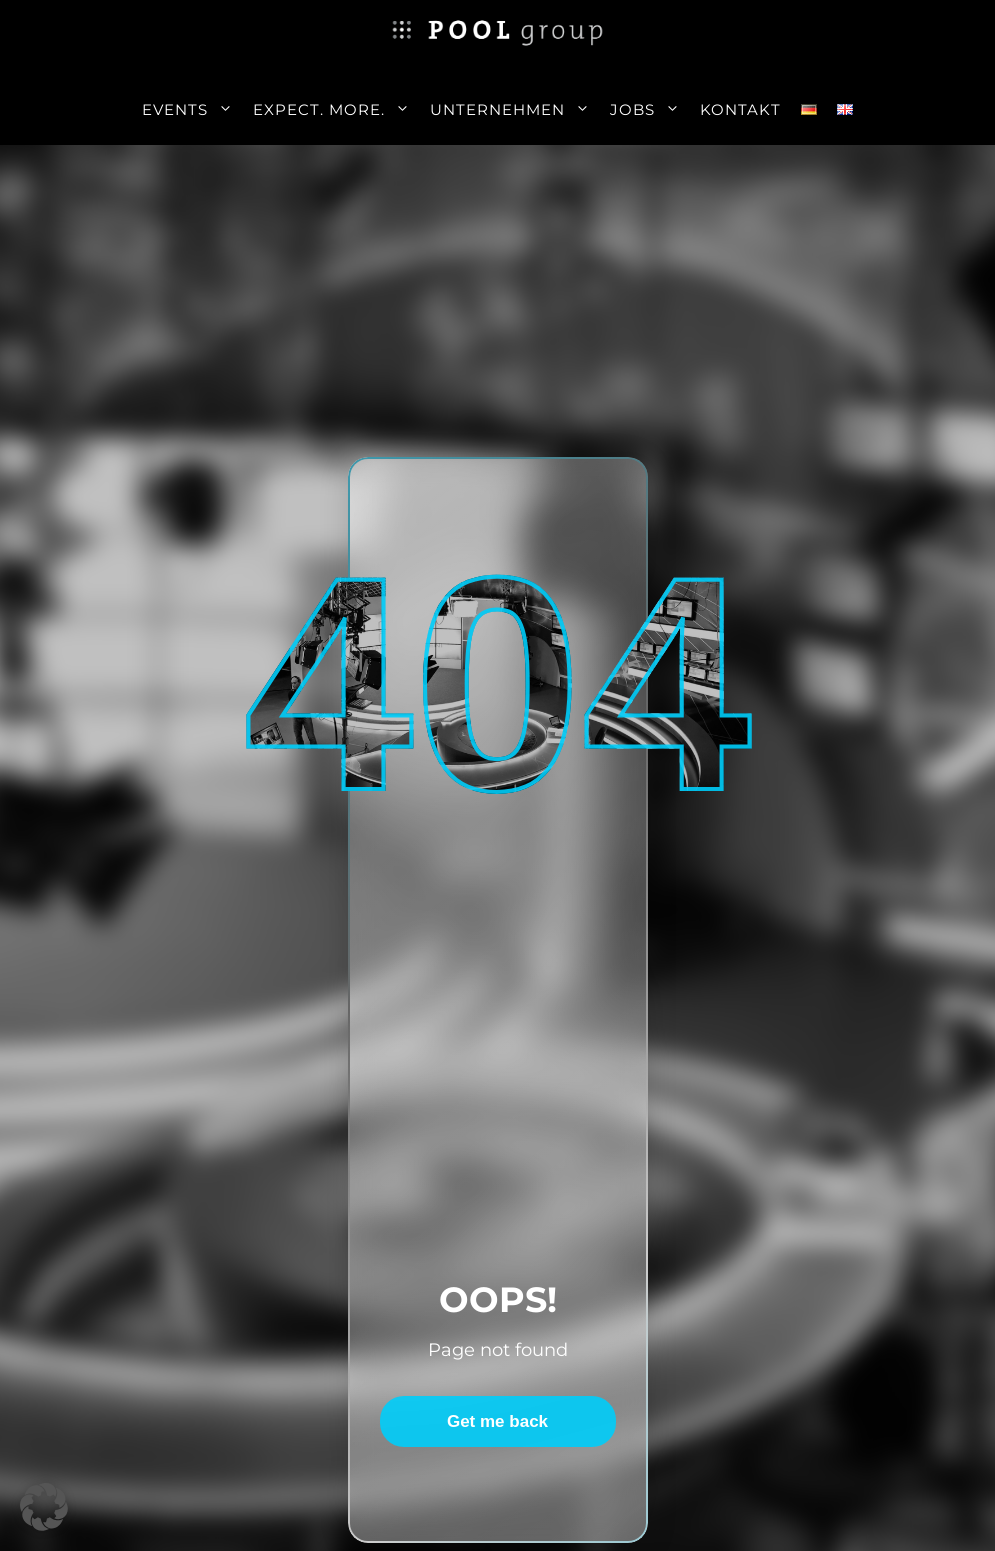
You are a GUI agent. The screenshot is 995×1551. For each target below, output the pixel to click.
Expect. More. (336, 110)
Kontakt (740, 109)
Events (192, 110)
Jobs (650, 110)
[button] (44, 1507)
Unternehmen (515, 110)
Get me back (497, 1421)
